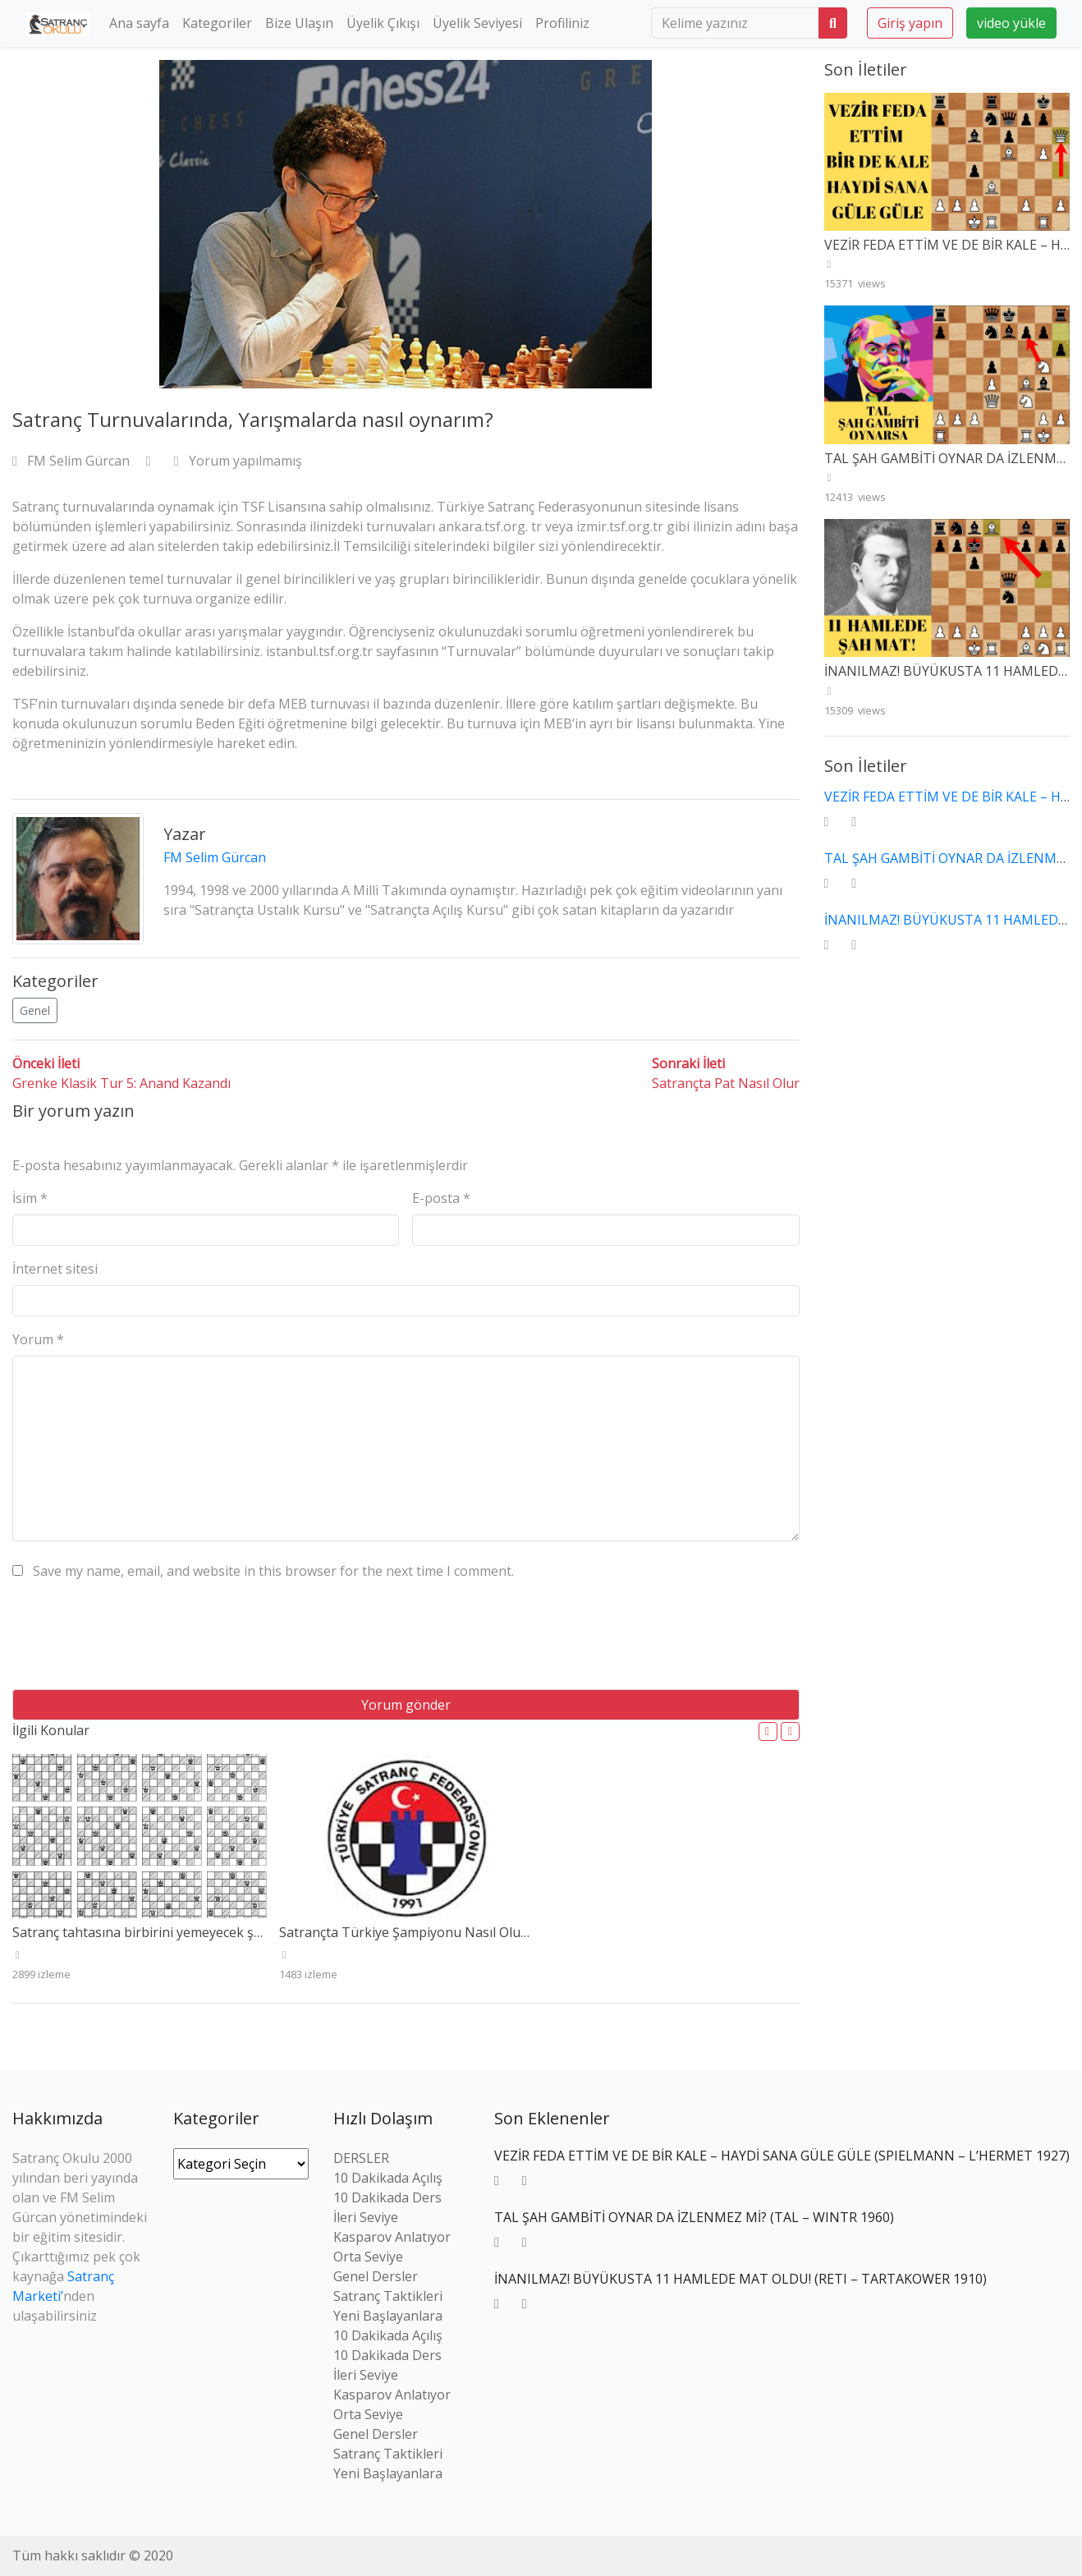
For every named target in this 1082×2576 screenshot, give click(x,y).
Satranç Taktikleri (387, 2296)
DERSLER (361, 2158)
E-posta (441, 1198)
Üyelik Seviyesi (477, 23)
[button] (768, 1731)
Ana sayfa (139, 23)
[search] (735, 23)
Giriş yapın (910, 23)
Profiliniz (562, 23)
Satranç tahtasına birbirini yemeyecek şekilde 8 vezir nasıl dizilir (206, 1932)
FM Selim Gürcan (72, 461)
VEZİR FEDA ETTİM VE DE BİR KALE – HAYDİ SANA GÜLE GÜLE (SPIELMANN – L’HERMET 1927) (782, 2156)
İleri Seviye (365, 2217)
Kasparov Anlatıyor (392, 2237)
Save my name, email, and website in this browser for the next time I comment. (273, 1571)
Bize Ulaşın (299, 23)
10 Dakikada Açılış (387, 2178)
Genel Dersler (375, 2276)
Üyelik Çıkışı (383, 23)
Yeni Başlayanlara (387, 2316)
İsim (30, 1198)
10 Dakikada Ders (387, 2197)
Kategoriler (217, 23)
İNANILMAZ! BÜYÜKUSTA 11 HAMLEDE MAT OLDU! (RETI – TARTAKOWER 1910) (740, 2279)
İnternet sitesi (55, 1269)
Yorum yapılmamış (238, 461)
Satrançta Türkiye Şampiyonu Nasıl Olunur (411, 1932)
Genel (35, 1010)
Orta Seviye (368, 2257)
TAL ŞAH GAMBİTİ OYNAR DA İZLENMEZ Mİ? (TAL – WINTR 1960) (694, 2217)
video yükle (1011, 23)
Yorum (38, 1339)
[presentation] (137, 1641)
